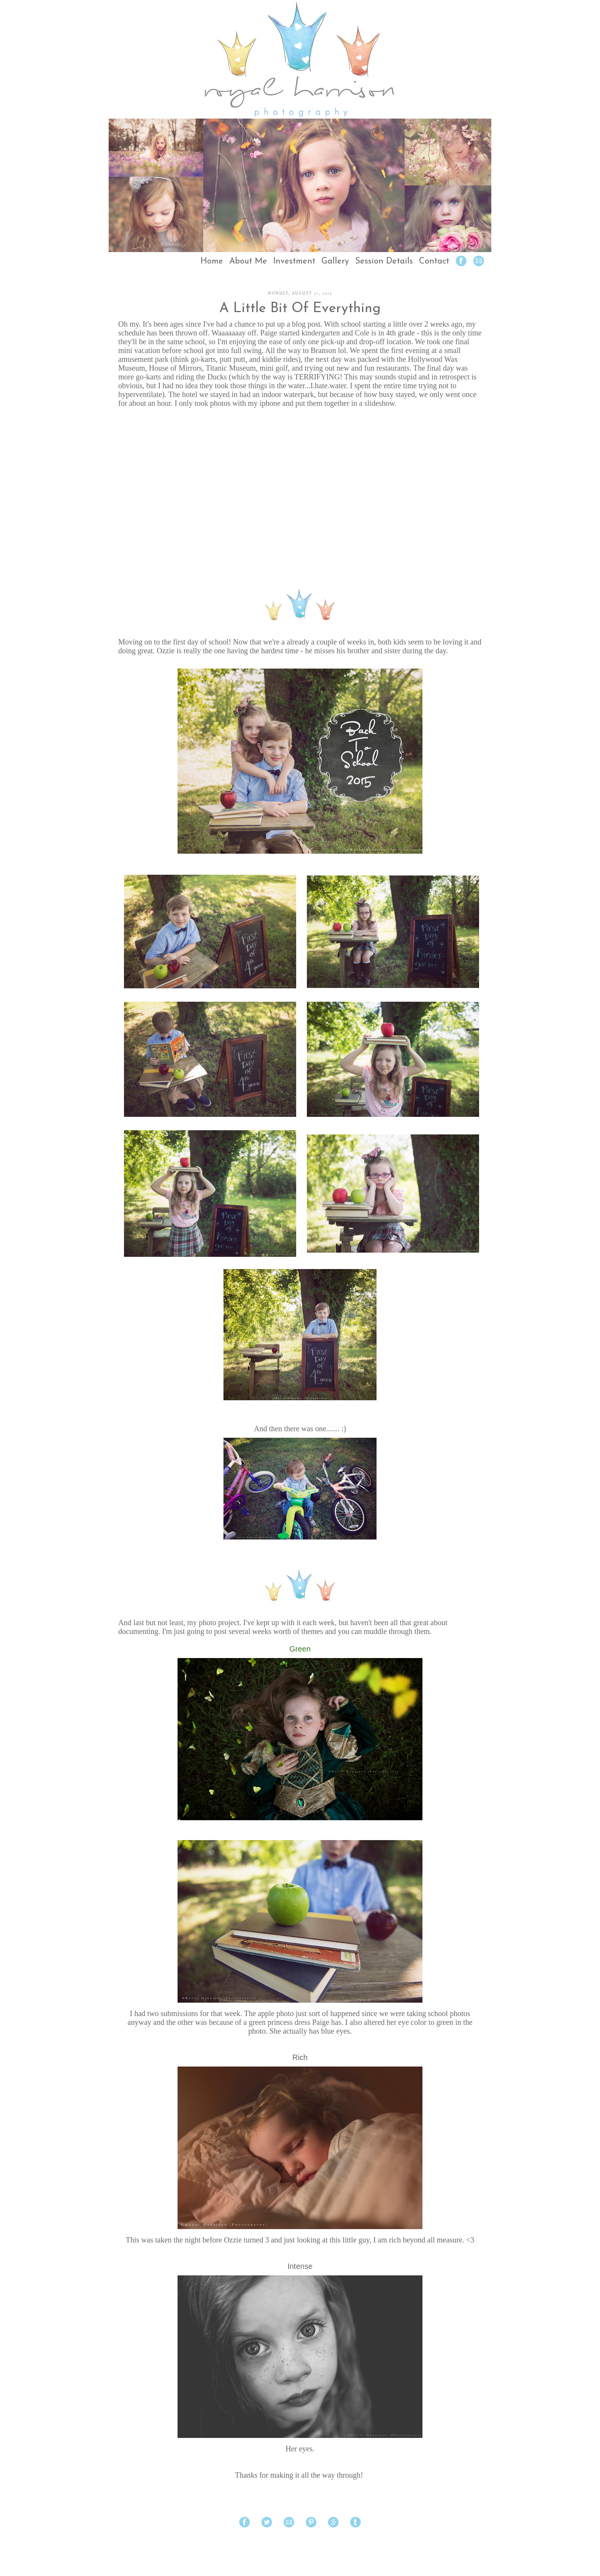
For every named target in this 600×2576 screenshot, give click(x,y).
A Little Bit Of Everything (300, 309)
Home (212, 261)
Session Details (384, 261)
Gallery (335, 261)
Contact (434, 261)
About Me (248, 261)
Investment (294, 261)
